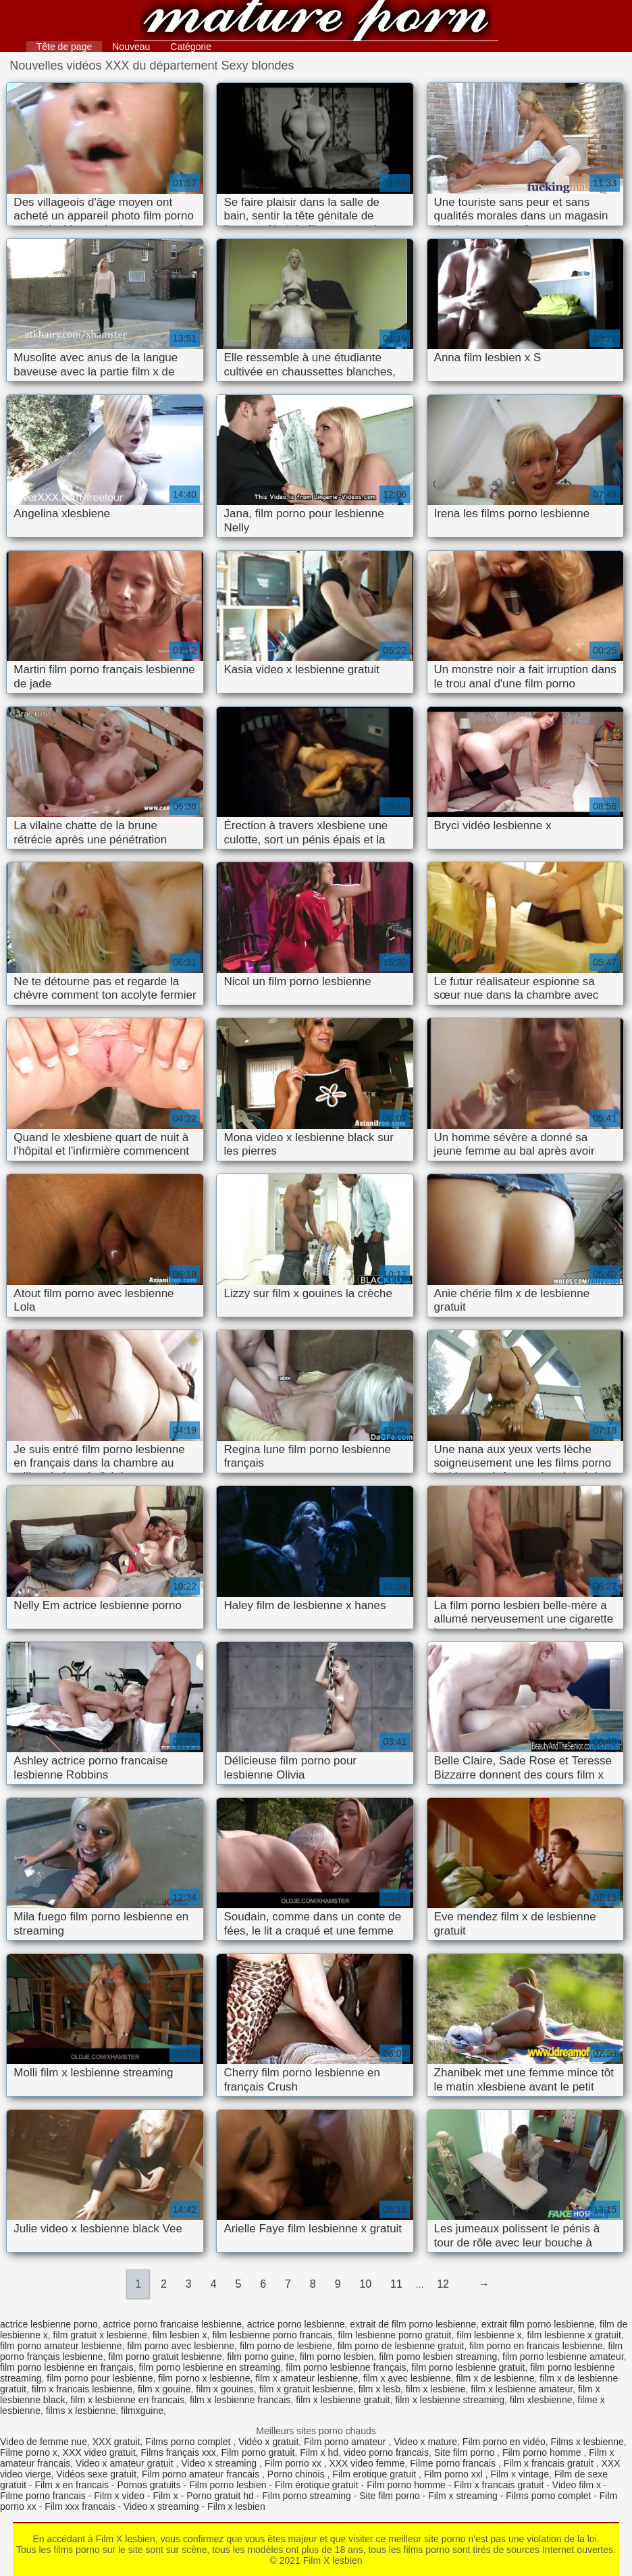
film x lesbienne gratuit (343, 2399)
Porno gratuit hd (220, 2495)
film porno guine (260, 2356)
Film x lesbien (236, 2506)
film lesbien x (180, 2335)
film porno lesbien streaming (438, 2356)
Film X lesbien (316, 22)
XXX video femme (366, 2463)
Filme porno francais (454, 2463)
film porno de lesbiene (286, 2345)
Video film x (576, 2484)
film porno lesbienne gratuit (468, 2367)
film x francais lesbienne (82, 2389)
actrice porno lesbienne (296, 2324)
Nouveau (131, 46)
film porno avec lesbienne (180, 2345)
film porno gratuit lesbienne (164, 2356)
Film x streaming (463, 2495)
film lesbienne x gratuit (574, 2335)
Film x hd (319, 2452)
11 (396, 2284)
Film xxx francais (80, 2506)
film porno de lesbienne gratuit (401, 2345)
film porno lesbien (337, 2356)
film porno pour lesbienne (100, 2378)
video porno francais (386, 2452)
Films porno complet (189, 2441)
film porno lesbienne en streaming (209, 2367)
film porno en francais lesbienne (536, 2345)
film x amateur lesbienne (306, 2378)
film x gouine (164, 2389)
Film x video (119, 2495)
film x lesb (379, 2389)
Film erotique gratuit (375, 2474)
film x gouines (225, 2389)
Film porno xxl (454, 2474)
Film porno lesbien (227, 2484)
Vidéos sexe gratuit (96, 2474)
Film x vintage (520, 2474)
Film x (165, 2495)
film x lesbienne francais (240, 2399)
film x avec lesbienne (407, 2378)
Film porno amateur (346, 2441)
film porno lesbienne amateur (563, 2356)
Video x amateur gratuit (126, 2463)
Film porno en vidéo (504, 2441)
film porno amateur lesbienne (61, 2345)
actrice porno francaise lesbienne (172, 2324)
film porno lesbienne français (346, 2367)
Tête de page (64, 46)
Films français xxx (178, 2452)
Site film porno (465, 2452)
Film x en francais (71, 2484)
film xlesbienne (541, 2399)
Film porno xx (294, 2463)
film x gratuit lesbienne (306, 2389)
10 (365, 2284)
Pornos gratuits (149, 2484)
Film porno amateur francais (202, 2474)
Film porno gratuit (258, 2452)
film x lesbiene (436, 2389)
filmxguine (142, 2410)
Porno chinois (297, 2474)
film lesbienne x (489, 2335)
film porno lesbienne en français (67, 2367)
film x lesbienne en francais (127, 2399)
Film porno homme (543, 2452)
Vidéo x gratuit (268, 2441)
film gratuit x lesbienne (100, 2335)
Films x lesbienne (587, 2441)
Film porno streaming (306, 2495)
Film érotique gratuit (317, 2484)
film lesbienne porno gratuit (394, 2335)
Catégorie (190, 46)
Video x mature (425, 2441)
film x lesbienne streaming (449, 2399)
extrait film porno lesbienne (537, 2324)
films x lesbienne (81, 2410)
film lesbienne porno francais (272, 2335)
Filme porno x (28, 2452)
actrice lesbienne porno (49, 2324)
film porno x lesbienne (204, 2378)
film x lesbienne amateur (522, 2389)
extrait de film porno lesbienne (413, 2324)
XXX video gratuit (99, 2452)
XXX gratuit (116, 2441)
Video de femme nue (43, 2441)
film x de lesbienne (495, 2378)
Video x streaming (220, 2463)
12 (443, 2284)
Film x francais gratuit (550, 2463)
